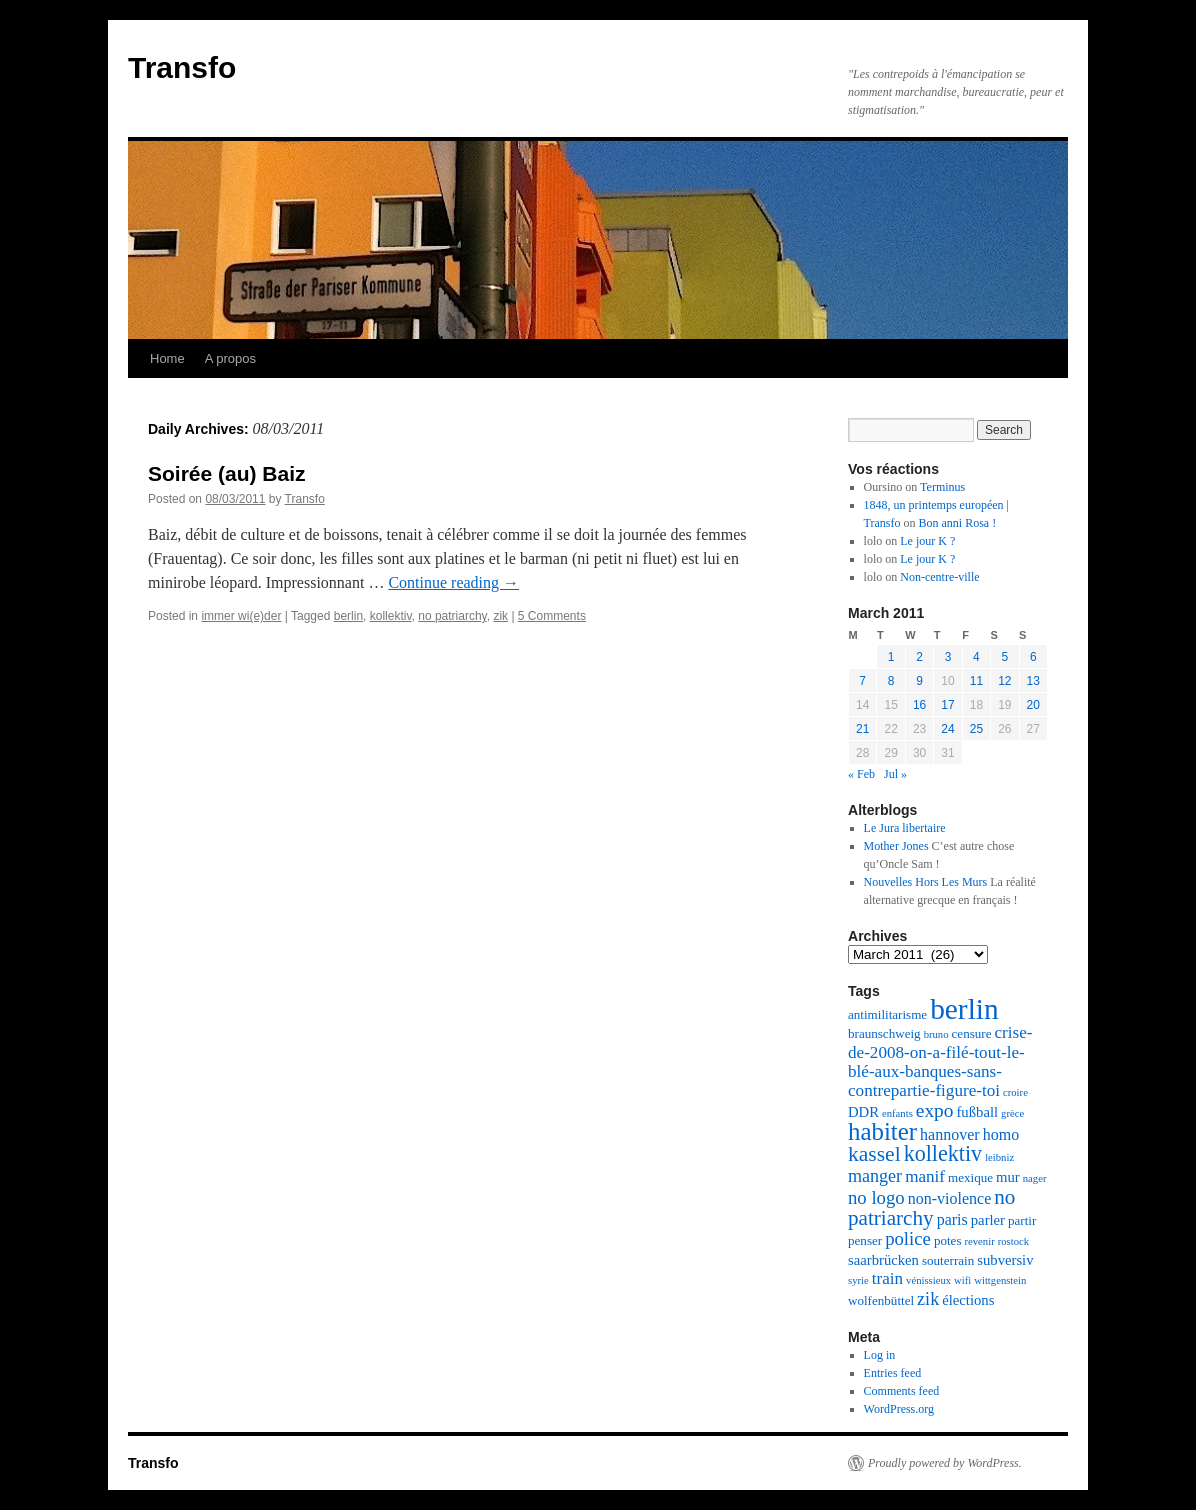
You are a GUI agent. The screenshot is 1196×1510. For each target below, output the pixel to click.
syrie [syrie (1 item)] (858, 1280)
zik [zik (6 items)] (928, 1299)
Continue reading (453, 582)
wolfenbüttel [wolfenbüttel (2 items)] (881, 1300)
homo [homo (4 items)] (1001, 1134)
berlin (348, 616)
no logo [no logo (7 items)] (876, 1197)
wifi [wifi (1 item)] (962, 1280)
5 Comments (552, 616)
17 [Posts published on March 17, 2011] (947, 705)
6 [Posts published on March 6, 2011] (1033, 657)
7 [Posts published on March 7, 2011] (862, 681)
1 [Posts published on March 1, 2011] (891, 657)
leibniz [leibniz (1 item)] (999, 1157)
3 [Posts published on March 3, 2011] (948, 657)
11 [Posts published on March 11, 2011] (976, 681)
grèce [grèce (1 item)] (1012, 1113)
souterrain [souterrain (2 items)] (948, 1260)
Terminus (942, 487)
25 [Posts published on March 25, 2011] (976, 729)
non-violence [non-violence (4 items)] (950, 1198)
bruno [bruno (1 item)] (936, 1034)
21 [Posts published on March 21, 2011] (862, 729)
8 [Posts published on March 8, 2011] (891, 681)
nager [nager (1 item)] (1035, 1178)
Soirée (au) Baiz (227, 473)
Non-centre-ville (939, 577)
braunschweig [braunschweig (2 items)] (884, 1033)
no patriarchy (452, 616)
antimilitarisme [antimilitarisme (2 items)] (887, 1014)
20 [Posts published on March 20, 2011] (1033, 705)
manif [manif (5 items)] (925, 1176)
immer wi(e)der (241, 616)
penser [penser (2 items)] (865, 1240)
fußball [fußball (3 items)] (977, 1112)
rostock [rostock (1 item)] (1013, 1241)
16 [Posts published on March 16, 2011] (919, 705)
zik (500, 616)
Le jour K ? (927, 541)
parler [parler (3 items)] (988, 1220)
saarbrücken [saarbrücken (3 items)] (883, 1260)
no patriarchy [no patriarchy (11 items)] (931, 1207)
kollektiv (391, 616)
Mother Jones (896, 846)
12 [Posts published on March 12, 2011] (1004, 681)
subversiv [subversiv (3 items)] (1005, 1260)
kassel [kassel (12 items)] (874, 1154)
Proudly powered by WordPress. (945, 1463)
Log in (880, 1355)
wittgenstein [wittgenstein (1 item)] (1000, 1280)
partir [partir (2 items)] (1022, 1220)
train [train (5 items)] (887, 1278)
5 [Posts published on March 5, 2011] (1004, 657)
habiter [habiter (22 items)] (882, 1131)
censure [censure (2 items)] (972, 1033)
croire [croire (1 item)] (1015, 1092)
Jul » (895, 774)
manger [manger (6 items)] (875, 1176)
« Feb (861, 774)
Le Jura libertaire (905, 828)
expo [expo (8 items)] (935, 1110)
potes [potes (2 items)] (948, 1240)
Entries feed (893, 1373)
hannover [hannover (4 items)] (950, 1134)
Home (167, 358)
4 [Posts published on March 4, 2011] (976, 657)
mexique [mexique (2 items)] (970, 1177)
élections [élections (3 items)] (968, 1300)
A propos (230, 358)
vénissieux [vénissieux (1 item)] (928, 1280)
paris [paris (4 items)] (952, 1219)
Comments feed (902, 1391)
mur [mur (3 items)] (1008, 1177)
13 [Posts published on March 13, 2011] (1033, 681)
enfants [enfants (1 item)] (897, 1113)
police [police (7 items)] (908, 1238)
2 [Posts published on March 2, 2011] (919, 657)
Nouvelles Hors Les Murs (926, 882)
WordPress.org (899, 1409)
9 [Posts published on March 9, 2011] (919, 681)
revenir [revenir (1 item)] (980, 1241)
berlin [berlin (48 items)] (964, 1009)
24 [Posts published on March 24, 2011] (947, 729)
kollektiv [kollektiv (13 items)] (943, 1153)
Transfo (182, 67)
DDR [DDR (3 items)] (863, 1112)
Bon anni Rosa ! (958, 523)
